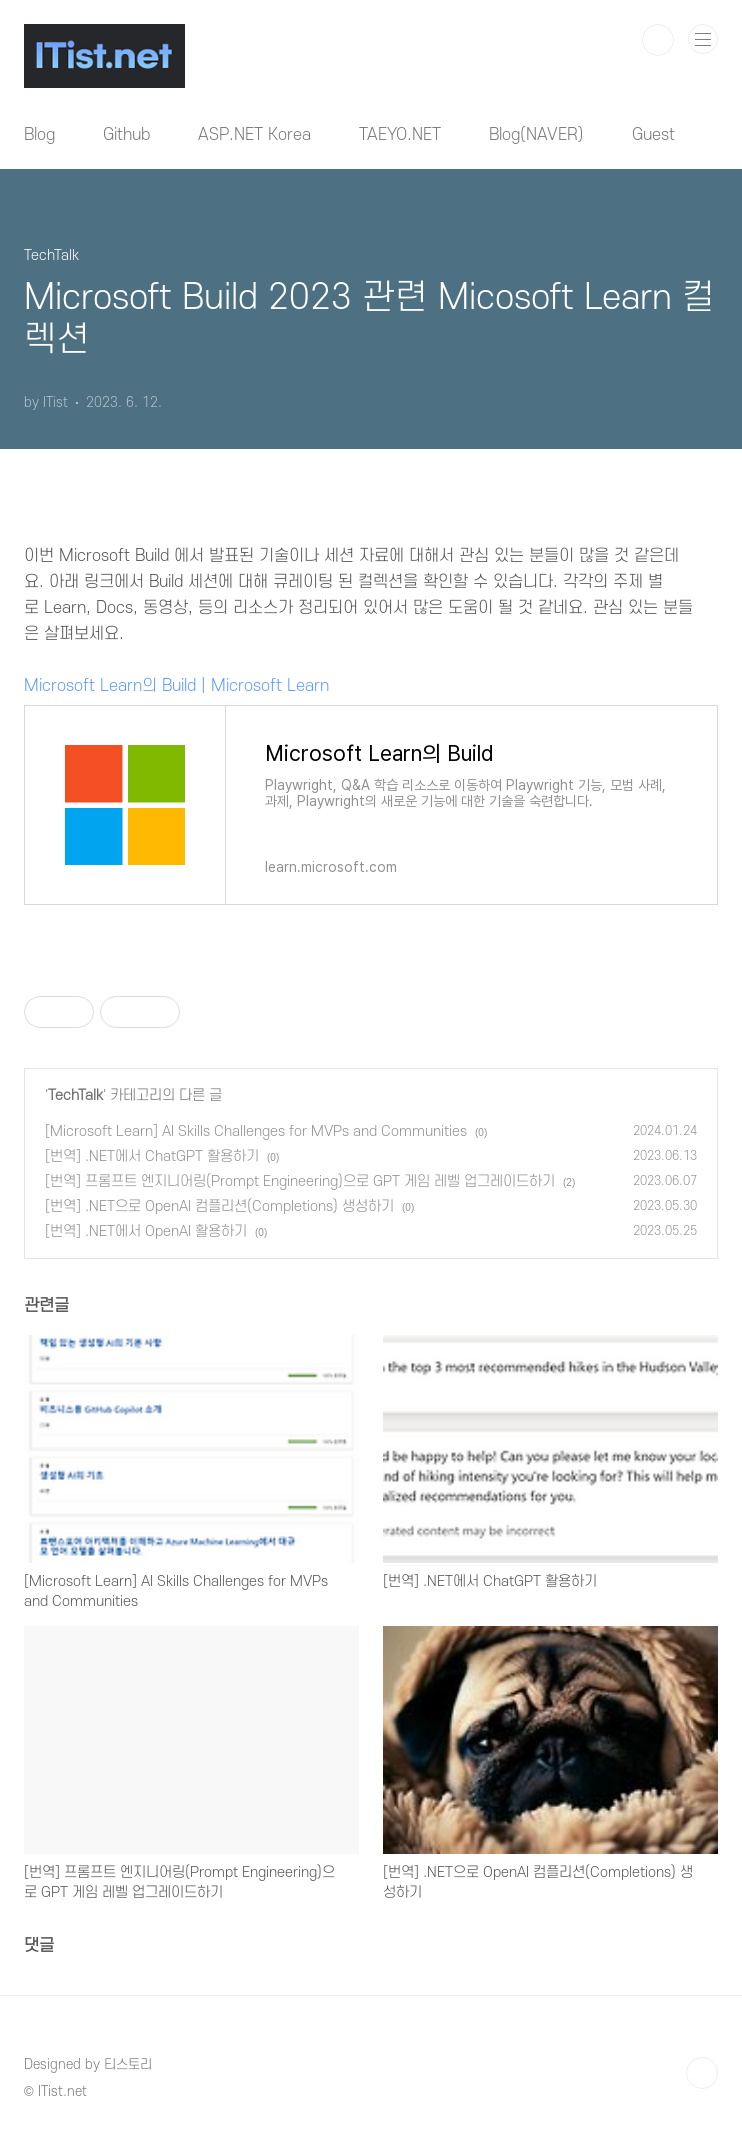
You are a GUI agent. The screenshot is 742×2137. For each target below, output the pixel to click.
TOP (702, 2073)
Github (126, 135)
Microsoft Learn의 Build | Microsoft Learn (176, 686)
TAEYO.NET (400, 135)
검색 (658, 40)
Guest (653, 135)
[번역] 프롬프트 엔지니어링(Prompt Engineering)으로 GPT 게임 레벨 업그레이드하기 (300, 1181)
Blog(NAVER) (536, 135)
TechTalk (75, 1095)
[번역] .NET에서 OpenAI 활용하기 (146, 1231)
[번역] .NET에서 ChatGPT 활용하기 (152, 1156)
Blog (39, 135)
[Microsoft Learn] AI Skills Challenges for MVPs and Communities (256, 1131)
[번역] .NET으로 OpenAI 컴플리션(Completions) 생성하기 (219, 1206)
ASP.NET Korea (254, 135)
